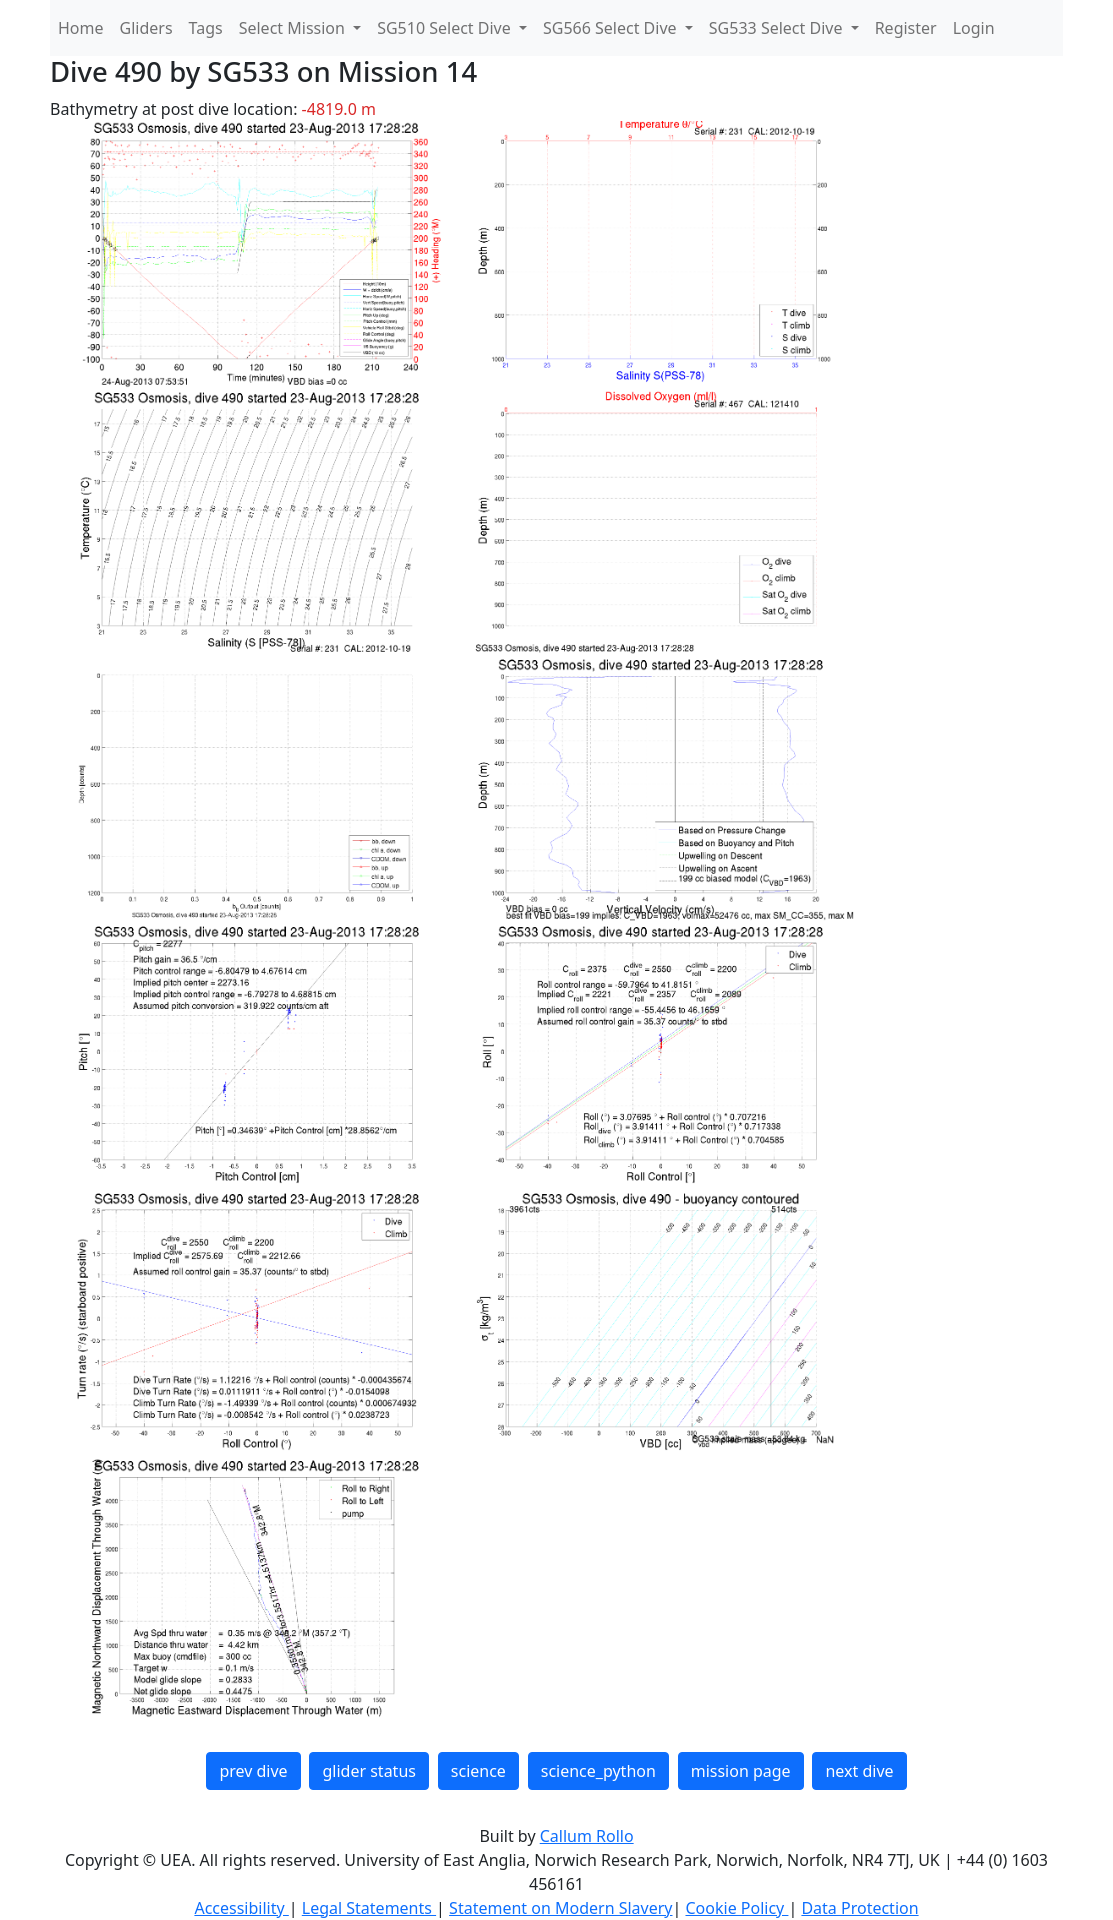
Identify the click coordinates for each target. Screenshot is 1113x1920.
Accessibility (241, 1908)
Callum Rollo (587, 1836)
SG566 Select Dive (612, 28)
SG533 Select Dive (778, 28)
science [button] (478, 1771)
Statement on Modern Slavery (560, 1908)
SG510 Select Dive (446, 28)
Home (81, 28)
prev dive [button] (253, 1771)
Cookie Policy (736, 1908)
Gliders (146, 28)
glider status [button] (368, 1771)
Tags (206, 28)
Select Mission (294, 28)
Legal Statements (369, 1908)
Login (974, 28)
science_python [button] (598, 1771)
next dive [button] (859, 1771)
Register (906, 28)
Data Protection (859, 1908)
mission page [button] (741, 1771)
